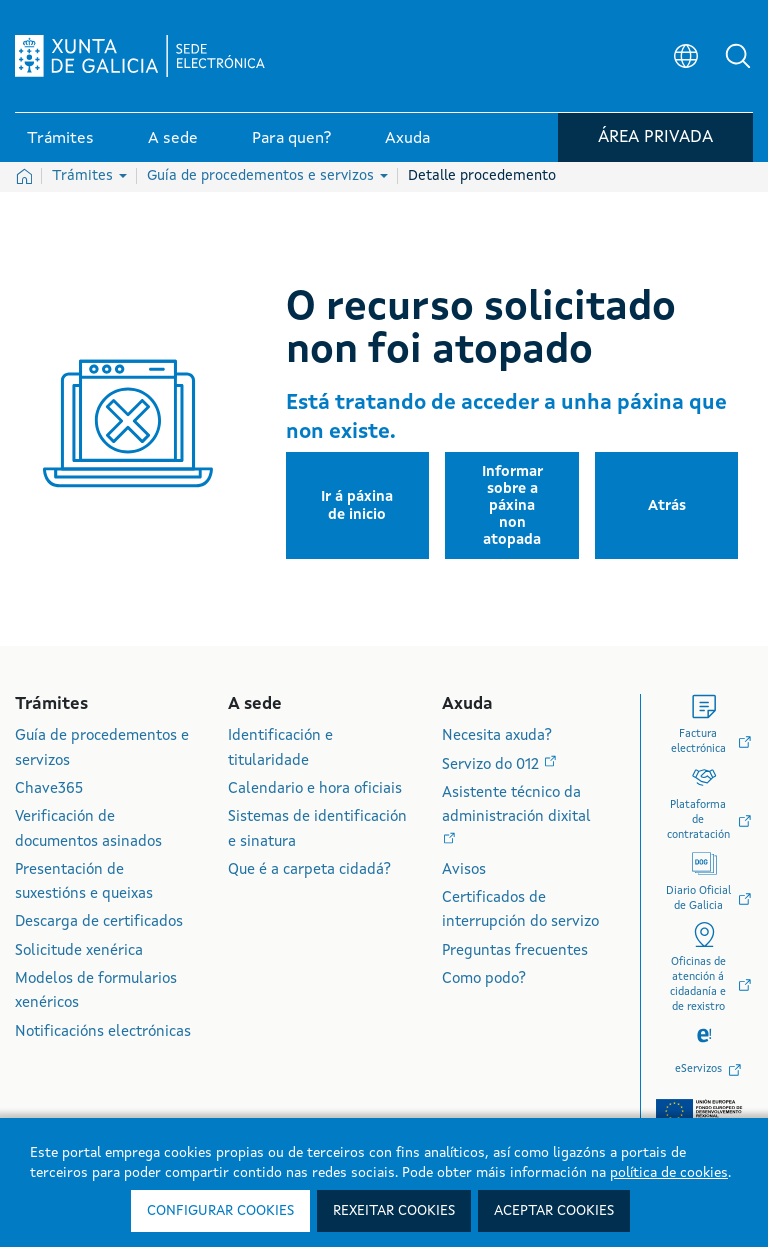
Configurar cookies (220, 1211)
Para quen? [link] (291, 139)
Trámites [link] (60, 139)
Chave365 (49, 789)
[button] (738, 56)
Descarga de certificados (99, 922)
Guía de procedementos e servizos (267, 176)
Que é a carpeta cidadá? (309, 870)
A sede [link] (173, 139)
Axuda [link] (407, 139)
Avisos (464, 870)
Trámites (89, 176)
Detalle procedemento (482, 176)
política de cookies (669, 1173)
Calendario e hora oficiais (315, 789)
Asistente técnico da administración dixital (516, 805)
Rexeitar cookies (394, 1211)
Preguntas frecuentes (515, 951)
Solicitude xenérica (79, 951)
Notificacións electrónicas (103, 1032)
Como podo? (484, 979)
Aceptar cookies (554, 1211)
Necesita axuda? (497, 736)
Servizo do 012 (492, 765)
